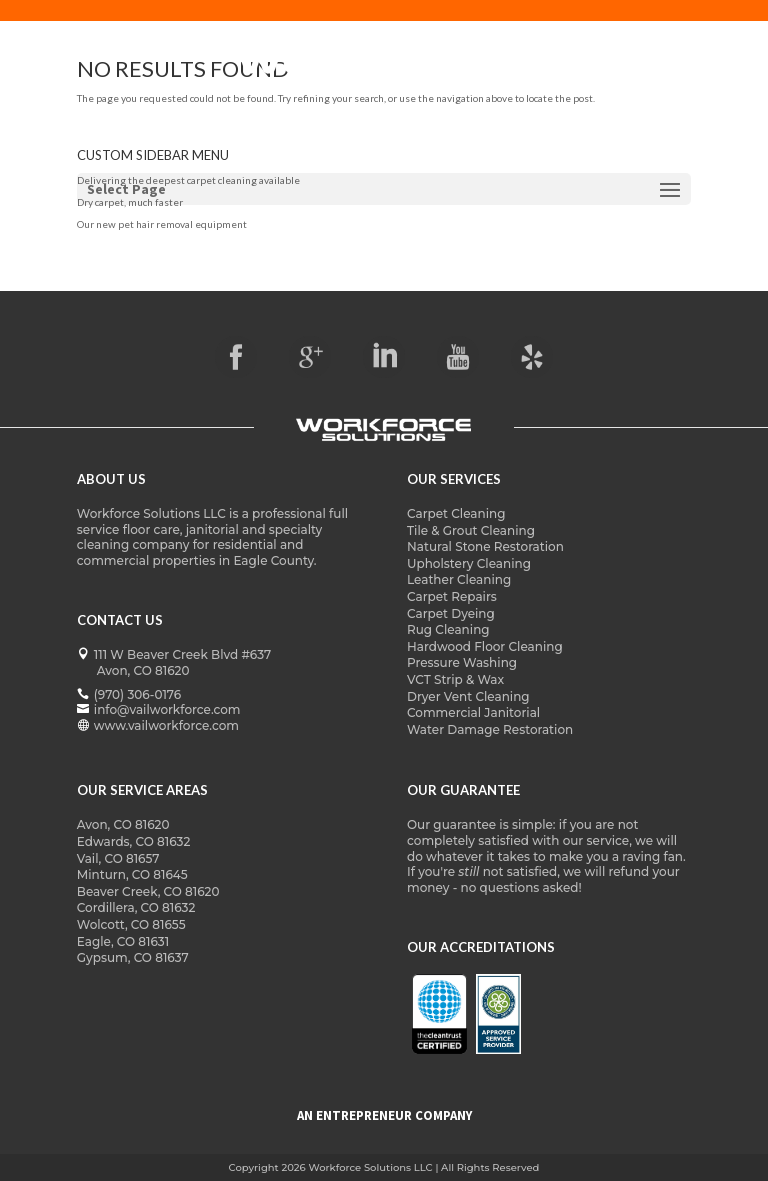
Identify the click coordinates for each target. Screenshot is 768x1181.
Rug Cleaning (448, 629)
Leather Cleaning (459, 579)
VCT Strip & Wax (455, 679)
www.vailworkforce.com (166, 725)
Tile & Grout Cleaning (471, 530)
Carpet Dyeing (451, 613)
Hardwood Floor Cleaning (485, 646)
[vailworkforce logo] (384, 430)
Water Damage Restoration (490, 729)
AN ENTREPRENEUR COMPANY (384, 1115)
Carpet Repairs (452, 596)
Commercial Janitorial (473, 712)
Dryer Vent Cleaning (468, 696)
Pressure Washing (462, 662)
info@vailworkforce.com (167, 709)
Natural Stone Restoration (485, 546)
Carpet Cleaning (456, 513)
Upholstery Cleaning (469, 563)
